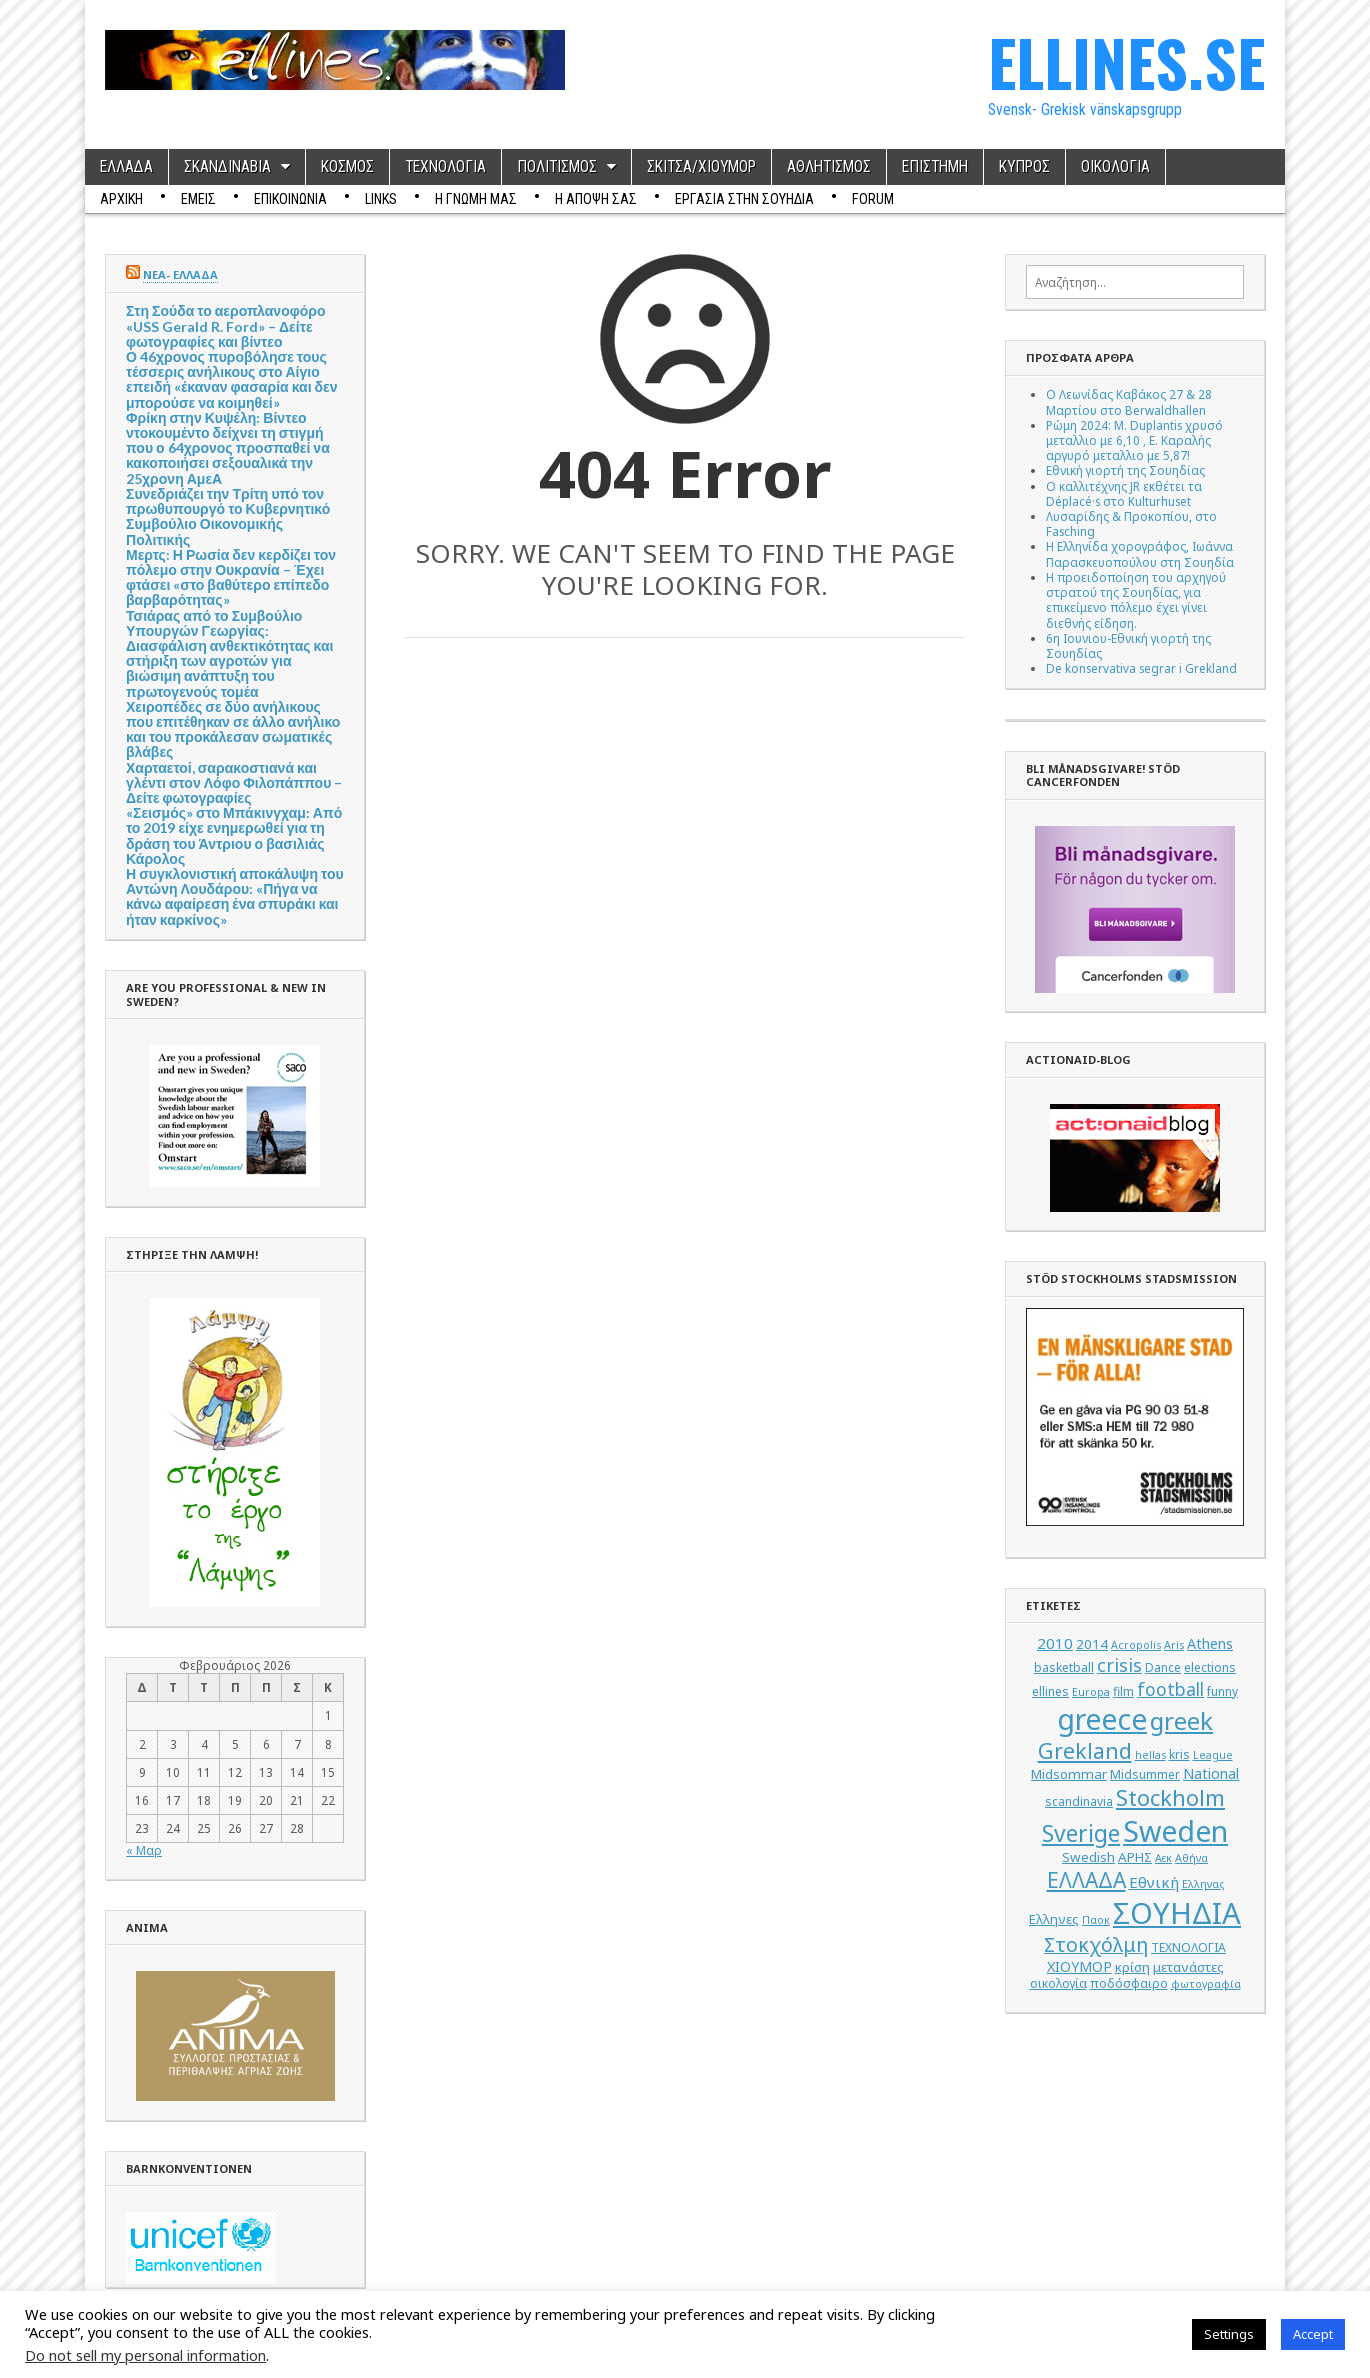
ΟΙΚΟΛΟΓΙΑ (1115, 167)
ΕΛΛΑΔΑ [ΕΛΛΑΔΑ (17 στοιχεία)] (1086, 1880)
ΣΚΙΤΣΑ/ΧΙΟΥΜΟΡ (701, 167)
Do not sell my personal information (145, 2355)
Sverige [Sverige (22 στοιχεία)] (1081, 1833)
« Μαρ (144, 1850)
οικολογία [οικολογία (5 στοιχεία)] (1058, 1983)
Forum (873, 199)
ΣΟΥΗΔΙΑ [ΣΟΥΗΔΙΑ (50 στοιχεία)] (1177, 1913)
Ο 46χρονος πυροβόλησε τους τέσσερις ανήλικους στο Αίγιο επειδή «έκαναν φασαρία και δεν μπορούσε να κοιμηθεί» (232, 379)
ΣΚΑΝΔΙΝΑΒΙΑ (227, 167)
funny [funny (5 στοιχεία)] (1222, 1691)
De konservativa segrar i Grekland (1141, 668)
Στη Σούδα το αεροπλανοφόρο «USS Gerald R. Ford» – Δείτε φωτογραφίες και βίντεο (226, 325)
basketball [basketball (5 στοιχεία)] (1064, 1667)
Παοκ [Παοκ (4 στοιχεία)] (1096, 1920)
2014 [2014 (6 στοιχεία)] (1092, 1644)
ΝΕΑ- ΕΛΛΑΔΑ (180, 274)
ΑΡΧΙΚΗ (121, 199)
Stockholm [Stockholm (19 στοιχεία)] (1170, 1797)
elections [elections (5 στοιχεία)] (1210, 1667)
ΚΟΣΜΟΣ (347, 167)
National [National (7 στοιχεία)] (1211, 1773)
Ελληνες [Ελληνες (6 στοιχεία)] (1054, 1919)
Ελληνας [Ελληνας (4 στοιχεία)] (1203, 1884)
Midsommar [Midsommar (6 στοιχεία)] (1069, 1774)
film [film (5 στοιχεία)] (1123, 1691)
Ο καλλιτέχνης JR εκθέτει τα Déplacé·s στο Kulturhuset (1124, 493)
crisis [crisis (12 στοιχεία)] (1119, 1665)
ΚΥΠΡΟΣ (1024, 167)
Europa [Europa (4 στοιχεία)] (1091, 1692)
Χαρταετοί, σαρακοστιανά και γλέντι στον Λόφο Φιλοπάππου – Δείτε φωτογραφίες (234, 782)
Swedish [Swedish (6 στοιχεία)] (1088, 1857)
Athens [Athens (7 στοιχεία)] (1210, 1643)
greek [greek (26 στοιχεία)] (1181, 1720)
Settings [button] (1229, 2334)
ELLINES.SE (1126, 61)
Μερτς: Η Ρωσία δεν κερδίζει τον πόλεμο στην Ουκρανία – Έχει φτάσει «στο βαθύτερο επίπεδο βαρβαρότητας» (231, 577)
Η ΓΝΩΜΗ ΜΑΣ (476, 199)
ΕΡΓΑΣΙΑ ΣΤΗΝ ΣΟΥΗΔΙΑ (744, 199)
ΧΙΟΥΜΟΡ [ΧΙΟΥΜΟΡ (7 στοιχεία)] (1079, 1966)
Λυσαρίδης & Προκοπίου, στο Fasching (1131, 523)
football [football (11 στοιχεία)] (1170, 1689)
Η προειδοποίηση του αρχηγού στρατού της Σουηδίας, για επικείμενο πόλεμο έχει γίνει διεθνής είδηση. (1136, 600)
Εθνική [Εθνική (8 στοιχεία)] (1154, 1882)
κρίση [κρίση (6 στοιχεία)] (1132, 1967)
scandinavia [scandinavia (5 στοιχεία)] (1079, 1801)
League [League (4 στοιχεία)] (1213, 1755)
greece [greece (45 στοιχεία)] (1102, 1719)
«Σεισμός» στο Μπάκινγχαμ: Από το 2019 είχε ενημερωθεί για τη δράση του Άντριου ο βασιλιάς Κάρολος (234, 835)
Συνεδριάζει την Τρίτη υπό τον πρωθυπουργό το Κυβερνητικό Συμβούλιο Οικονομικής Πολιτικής (228, 516)
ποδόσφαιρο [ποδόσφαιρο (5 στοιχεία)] (1129, 1983)
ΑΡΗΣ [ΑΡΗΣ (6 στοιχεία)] (1135, 1857)
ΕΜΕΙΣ (198, 199)
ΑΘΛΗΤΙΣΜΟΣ (829, 167)
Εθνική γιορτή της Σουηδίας (1125, 470)
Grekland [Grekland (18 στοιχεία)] (1085, 1750)
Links (381, 199)
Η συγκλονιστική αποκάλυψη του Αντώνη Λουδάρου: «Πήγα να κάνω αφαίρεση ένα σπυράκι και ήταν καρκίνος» (235, 896)
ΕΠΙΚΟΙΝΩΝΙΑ (290, 199)
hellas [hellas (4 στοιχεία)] (1150, 1755)
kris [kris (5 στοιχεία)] (1179, 1754)
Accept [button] (1313, 2334)
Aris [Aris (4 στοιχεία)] (1174, 1645)
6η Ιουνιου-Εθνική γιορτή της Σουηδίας (1128, 645)
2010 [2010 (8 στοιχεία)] (1055, 1643)
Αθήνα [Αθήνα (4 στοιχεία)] (1191, 1858)
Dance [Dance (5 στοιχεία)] (1163, 1667)
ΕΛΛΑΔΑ (126, 167)
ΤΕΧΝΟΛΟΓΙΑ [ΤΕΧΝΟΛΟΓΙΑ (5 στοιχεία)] (1188, 1947)
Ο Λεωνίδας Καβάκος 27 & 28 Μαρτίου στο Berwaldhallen (1129, 401)
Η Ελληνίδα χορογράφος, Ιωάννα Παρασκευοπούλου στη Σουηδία (1140, 553)
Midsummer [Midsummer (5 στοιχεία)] (1145, 1774)
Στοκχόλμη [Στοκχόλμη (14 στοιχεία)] (1096, 1944)
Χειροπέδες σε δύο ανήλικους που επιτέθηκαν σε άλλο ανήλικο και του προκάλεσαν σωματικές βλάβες (233, 729)
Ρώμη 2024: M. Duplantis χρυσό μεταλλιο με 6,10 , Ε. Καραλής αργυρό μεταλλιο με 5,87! (1134, 440)
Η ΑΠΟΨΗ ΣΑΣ (596, 199)
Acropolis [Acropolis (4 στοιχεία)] (1136, 1645)
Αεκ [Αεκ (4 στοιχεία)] (1163, 1858)
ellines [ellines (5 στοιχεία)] (1050, 1691)
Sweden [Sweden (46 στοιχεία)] (1175, 1830)
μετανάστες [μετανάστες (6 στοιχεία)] (1188, 1967)
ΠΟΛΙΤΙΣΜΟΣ (557, 167)
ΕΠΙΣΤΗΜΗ (935, 167)
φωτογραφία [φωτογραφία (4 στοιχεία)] (1206, 1984)
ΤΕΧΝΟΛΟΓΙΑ (445, 167)
